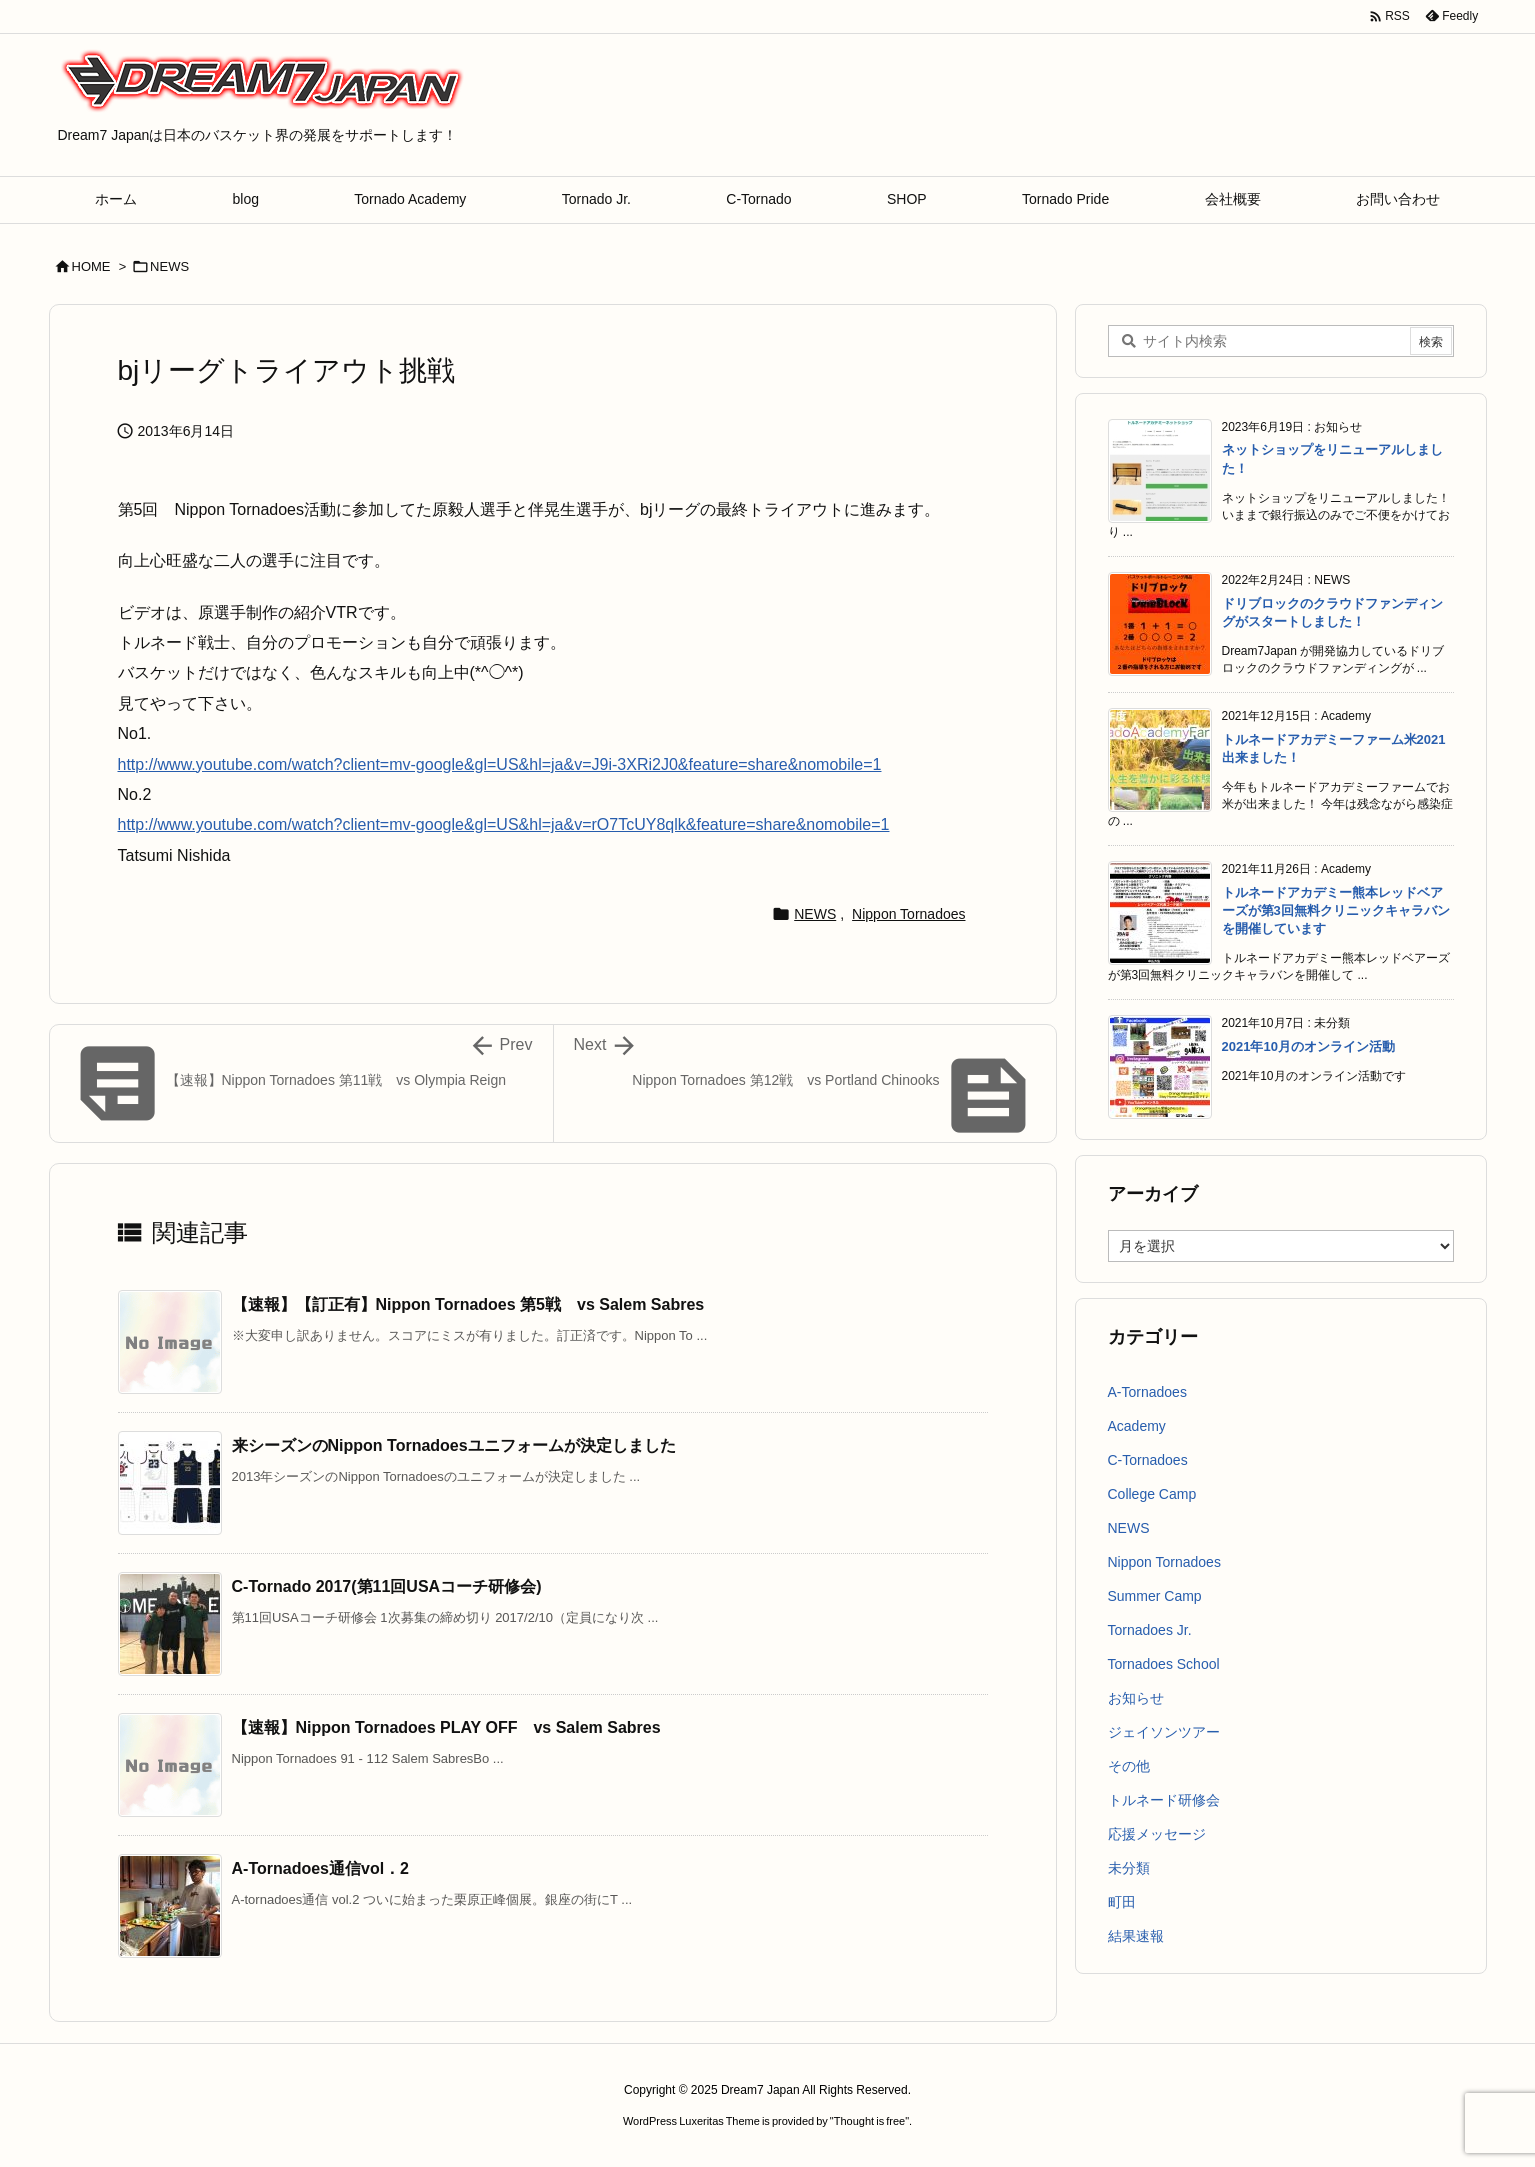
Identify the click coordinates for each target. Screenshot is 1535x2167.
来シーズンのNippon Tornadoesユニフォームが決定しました (454, 1445)
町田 (1122, 1902)
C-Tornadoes (1148, 1460)
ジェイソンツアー (1164, 1732)
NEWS (169, 266)
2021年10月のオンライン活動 (1308, 1046)
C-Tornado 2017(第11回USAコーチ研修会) (387, 1586)
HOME (91, 266)
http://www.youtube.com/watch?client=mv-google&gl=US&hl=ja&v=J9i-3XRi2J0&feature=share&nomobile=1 (500, 764)
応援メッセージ (1157, 1834)
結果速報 (1136, 1936)
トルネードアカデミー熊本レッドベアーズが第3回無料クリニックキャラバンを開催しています (1336, 910)
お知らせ (1136, 1698)
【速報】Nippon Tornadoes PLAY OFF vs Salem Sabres (446, 1727)
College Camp (1152, 1494)
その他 (1129, 1766)
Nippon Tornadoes (908, 914)
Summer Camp (1155, 1596)
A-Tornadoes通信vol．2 (321, 1868)
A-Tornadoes (1147, 1392)
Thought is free (869, 2121)
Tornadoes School (1164, 1664)
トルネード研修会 (1164, 1800)
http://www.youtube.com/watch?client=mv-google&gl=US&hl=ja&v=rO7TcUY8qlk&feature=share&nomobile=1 (504, 824)
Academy (1137, 1426)
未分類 (1129, 1868)
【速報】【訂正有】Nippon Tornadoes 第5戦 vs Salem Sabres (468, 1304)
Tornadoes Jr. (1150, 1630)
